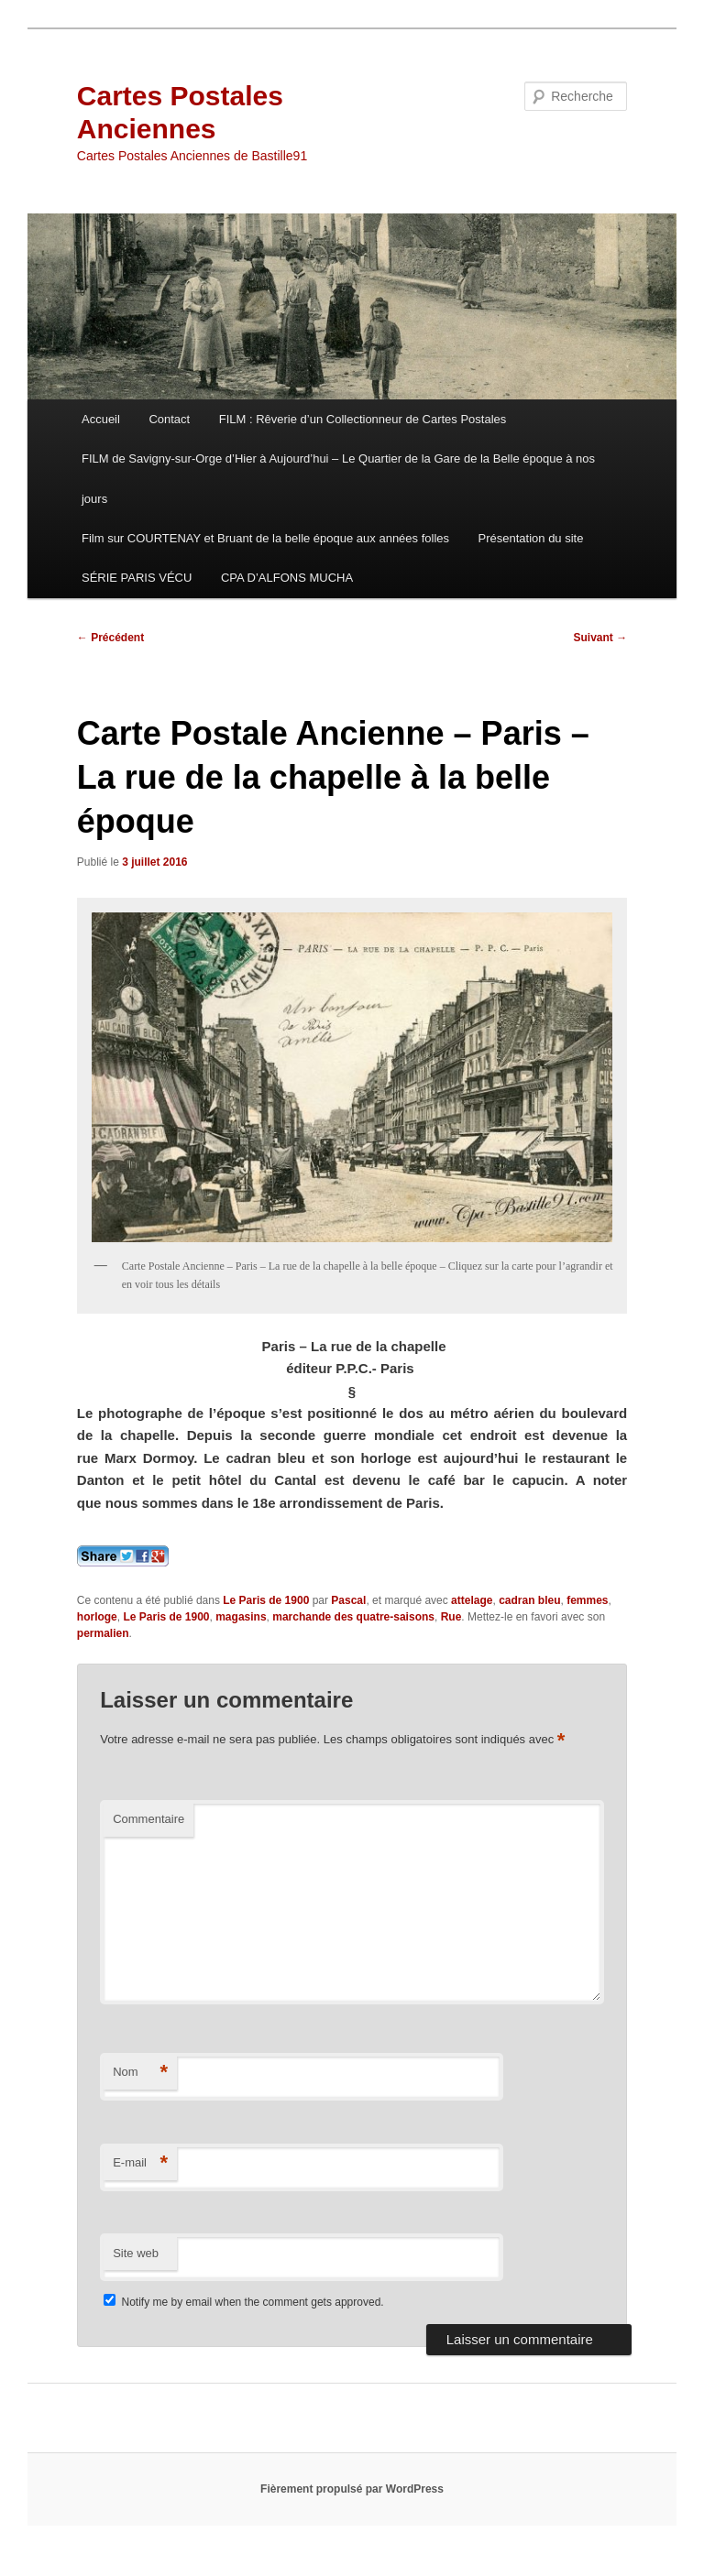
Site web (136, 2253)
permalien (103, 1633)
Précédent (110, 637)
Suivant (601, 637)
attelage (471, 1600)
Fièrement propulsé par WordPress (352, 2489)
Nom (140, 2072)
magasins (240, 1616)
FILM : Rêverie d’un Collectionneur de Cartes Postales (363, 419)
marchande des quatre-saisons (353, 1616)
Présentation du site (531, 538)
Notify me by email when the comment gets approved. (243, 2302)
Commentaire (148, 1819)
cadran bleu (529, 1600)
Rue (451, 1616)
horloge (97, 1616)
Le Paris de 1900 (266, 1600)
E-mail (140, 2163)
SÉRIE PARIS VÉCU (137, 577)
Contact (169, 419)
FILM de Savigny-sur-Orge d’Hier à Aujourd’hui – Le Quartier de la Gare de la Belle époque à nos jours (338, 478)
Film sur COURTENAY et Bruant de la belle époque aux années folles (265, 538)
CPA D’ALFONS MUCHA (287, 577)
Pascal (348, 1600)
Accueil (101, 419)
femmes (587, 1600)
